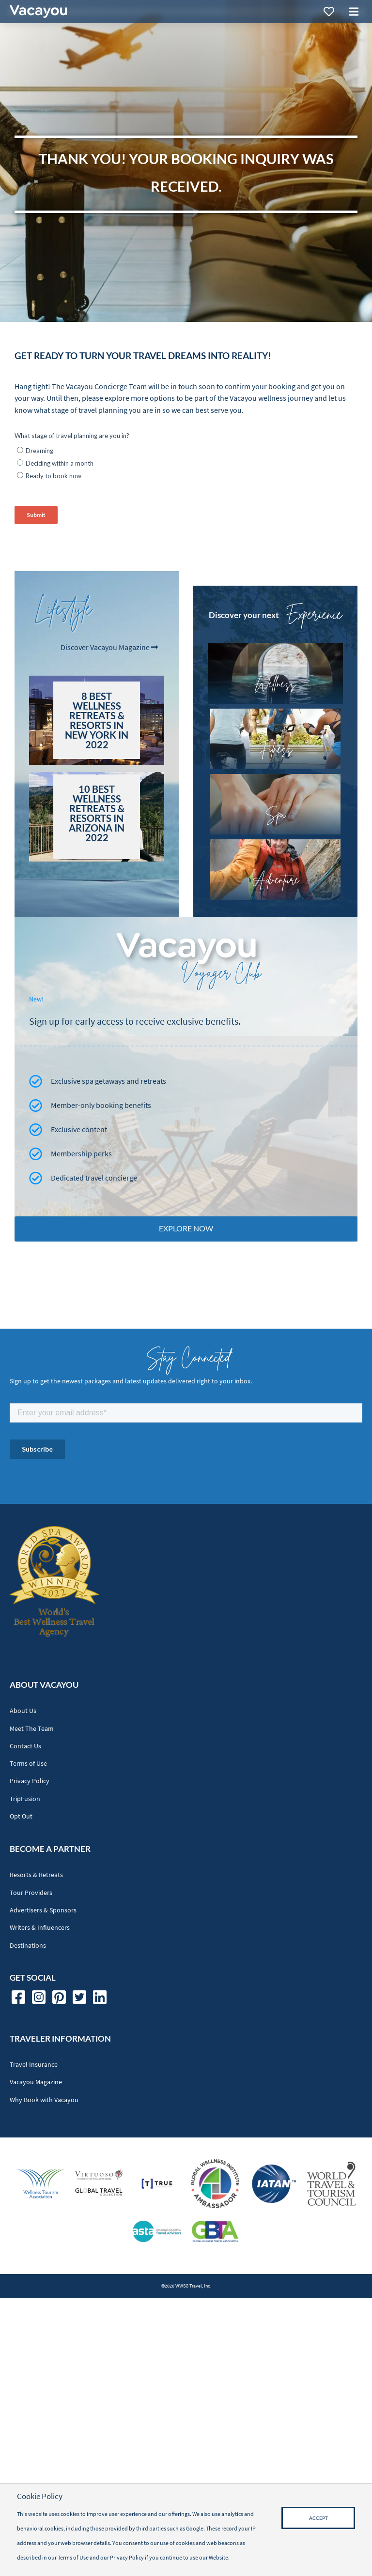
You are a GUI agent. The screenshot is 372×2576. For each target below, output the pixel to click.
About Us (23, 1711)
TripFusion (25, 1799)
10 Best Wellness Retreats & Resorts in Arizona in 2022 (96, 813)
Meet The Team (32, 1729)
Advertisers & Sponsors (43, 1910)
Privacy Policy (29, 1781)
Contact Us (25, 1746)
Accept (318, 2518)
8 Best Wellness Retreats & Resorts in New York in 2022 (96, 720)
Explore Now (186, 1228)
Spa (275, 814)
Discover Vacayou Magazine (109, 647)
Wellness (275, 683)
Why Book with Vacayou (44, 2100)
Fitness (275, 749)
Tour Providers (31, 1893)
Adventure (275, 879)
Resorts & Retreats (36, 1875)
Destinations (28, 1945)
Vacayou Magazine (36, 2082)
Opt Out (21, 1816)
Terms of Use (28, 1763)
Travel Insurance (34, 2065)
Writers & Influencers (40, 1928)
